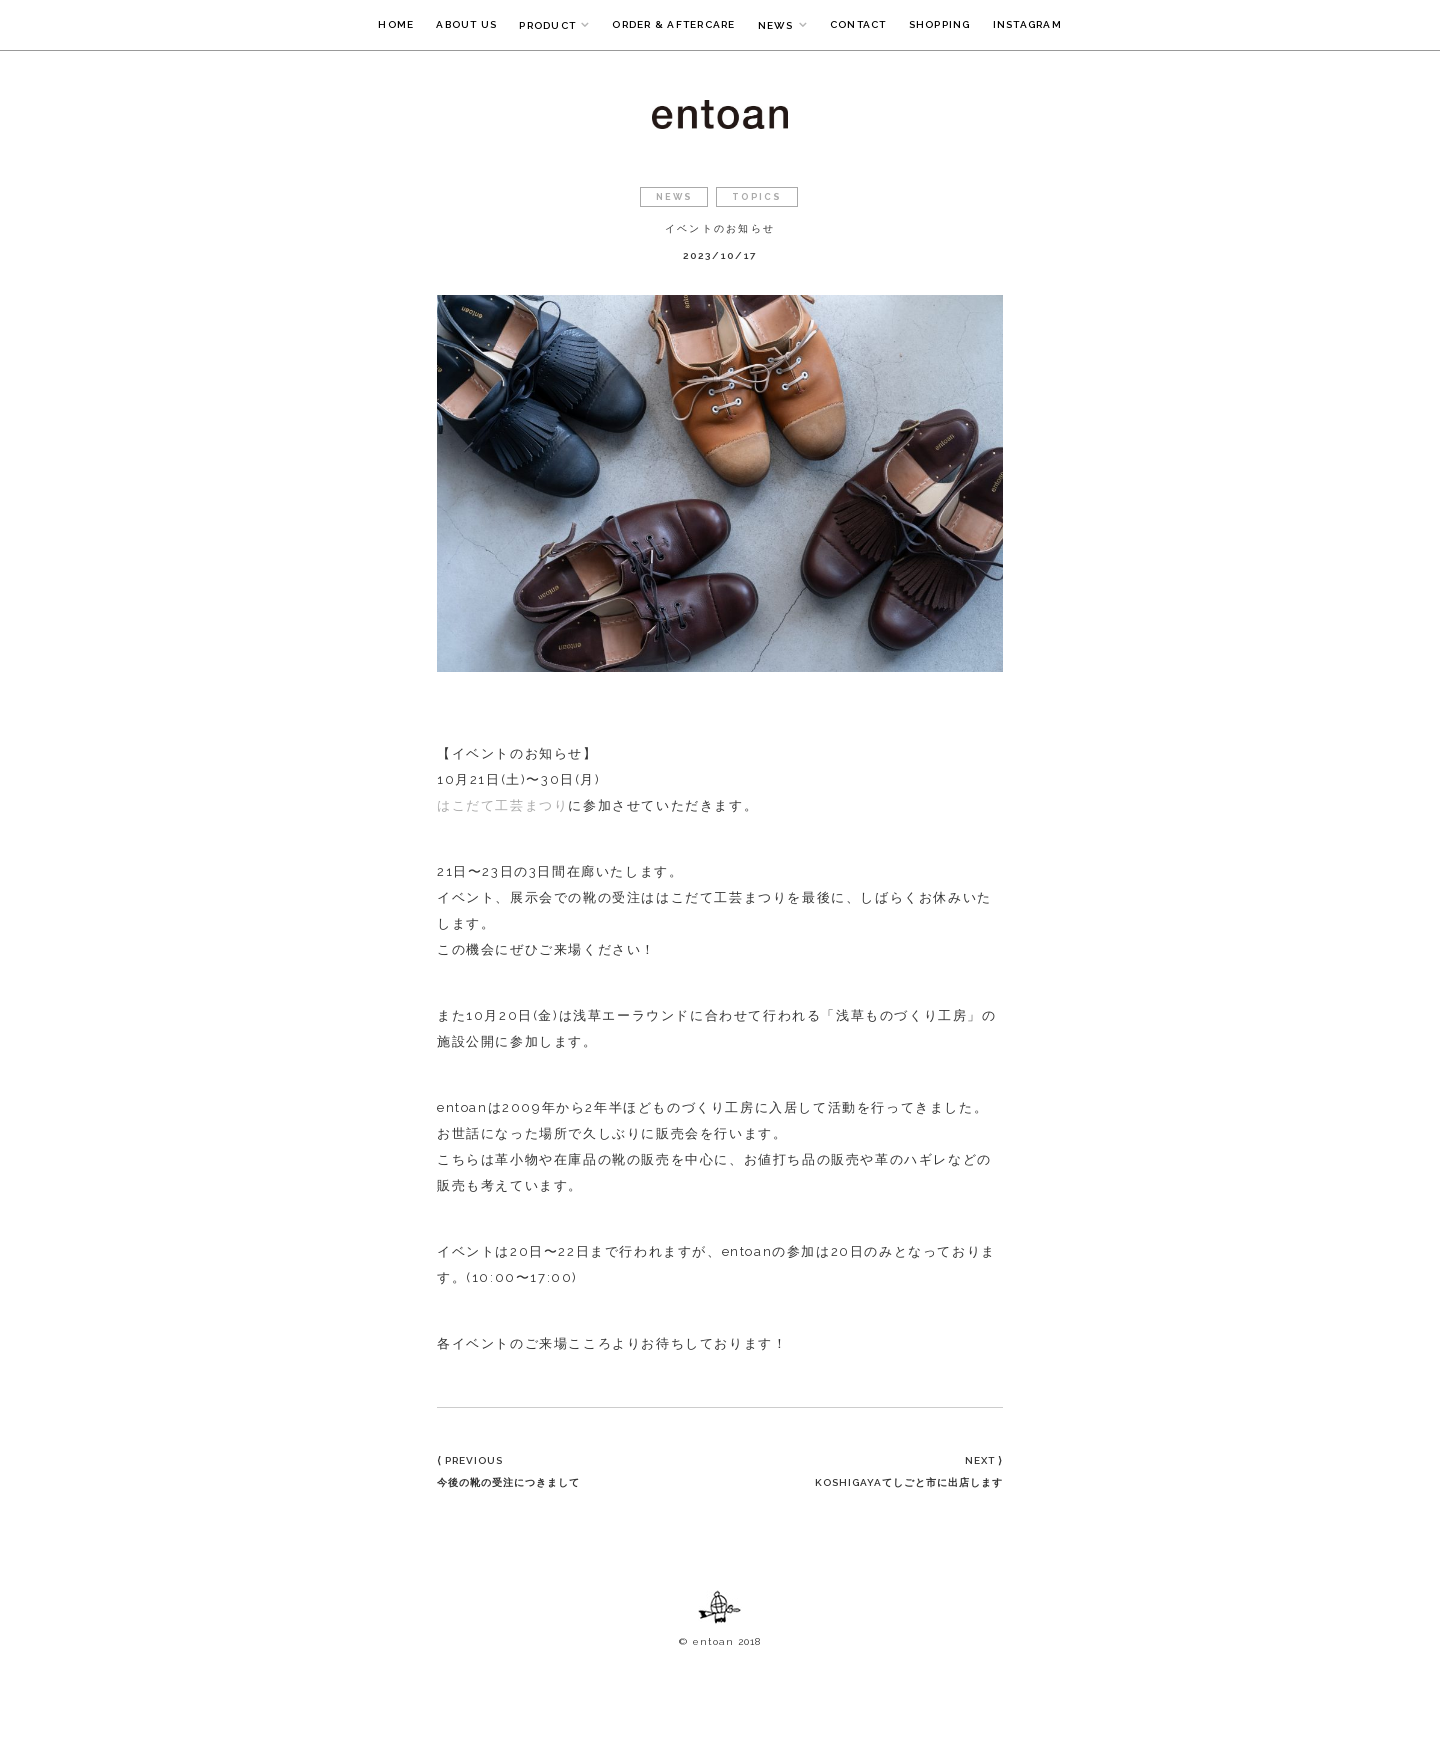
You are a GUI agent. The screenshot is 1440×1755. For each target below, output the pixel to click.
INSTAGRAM (1027, 24)
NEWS (776, 25)
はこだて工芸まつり (502, 805)
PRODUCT (547, 25)
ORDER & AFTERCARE (673, 24)
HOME (396, 24)
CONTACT (858, 24)
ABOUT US (466, 24)
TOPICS (757, 197)
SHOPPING (940, 24)
